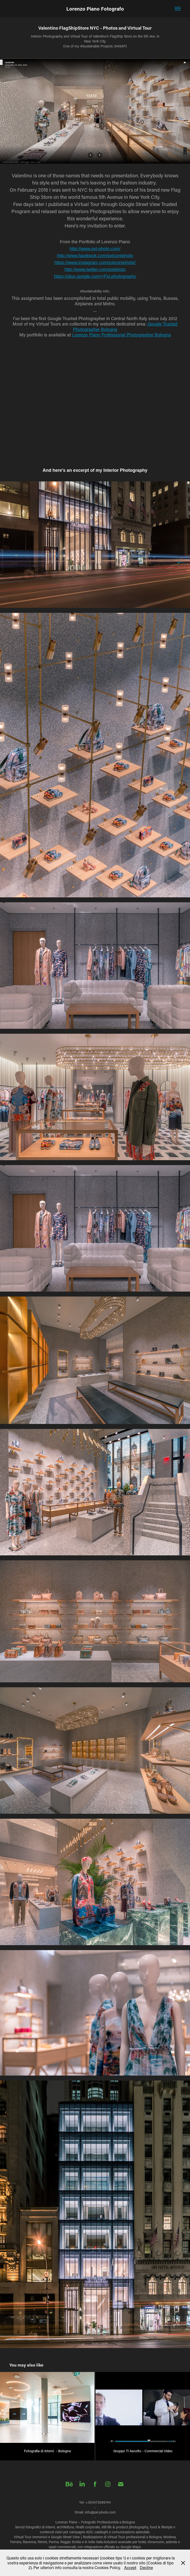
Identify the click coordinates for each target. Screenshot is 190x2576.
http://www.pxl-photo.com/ (95, 248)
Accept (130, 2567)
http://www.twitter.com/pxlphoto (94, 269)
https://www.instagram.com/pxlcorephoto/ (95, 262)
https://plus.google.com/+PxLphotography (95, 276)
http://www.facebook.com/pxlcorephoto (95, 255)
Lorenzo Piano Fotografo (95, 8)
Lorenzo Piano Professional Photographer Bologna (121, 335)
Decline (146, 2567)
